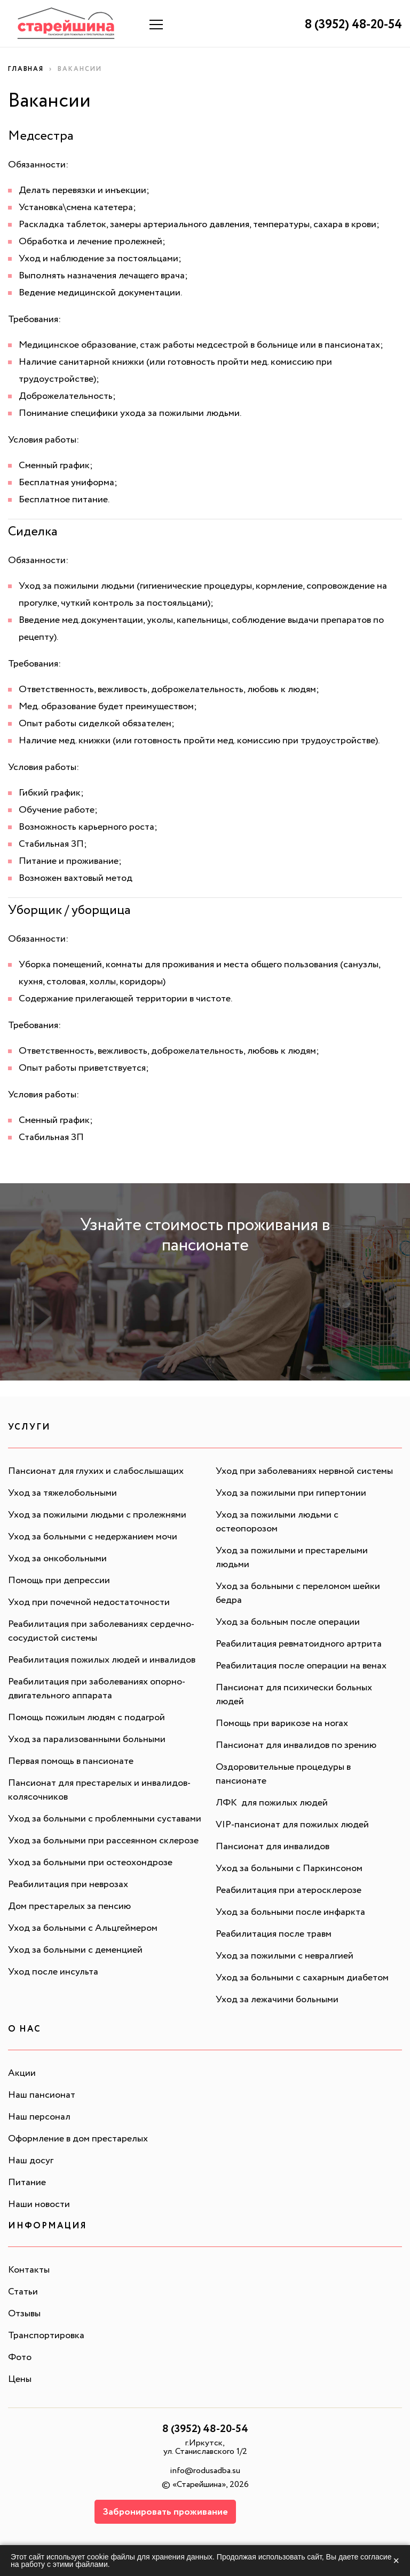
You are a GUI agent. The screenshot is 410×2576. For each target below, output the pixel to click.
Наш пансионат (41, 2096)
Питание (27, 2183)
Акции (22, 2074)
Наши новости (39, 2205)
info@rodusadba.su (205, 2472)
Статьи (23, 2293)
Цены (19, 2380)
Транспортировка (46, 2337)
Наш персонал (39, 2118)
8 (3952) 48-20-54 (350, 24)
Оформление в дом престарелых (78, 2140)
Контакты (29, 2271)
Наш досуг (30, 2162)
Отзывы (24, 2315)
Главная (26, 70)
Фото (19, 2358)
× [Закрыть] (396, 2560)
